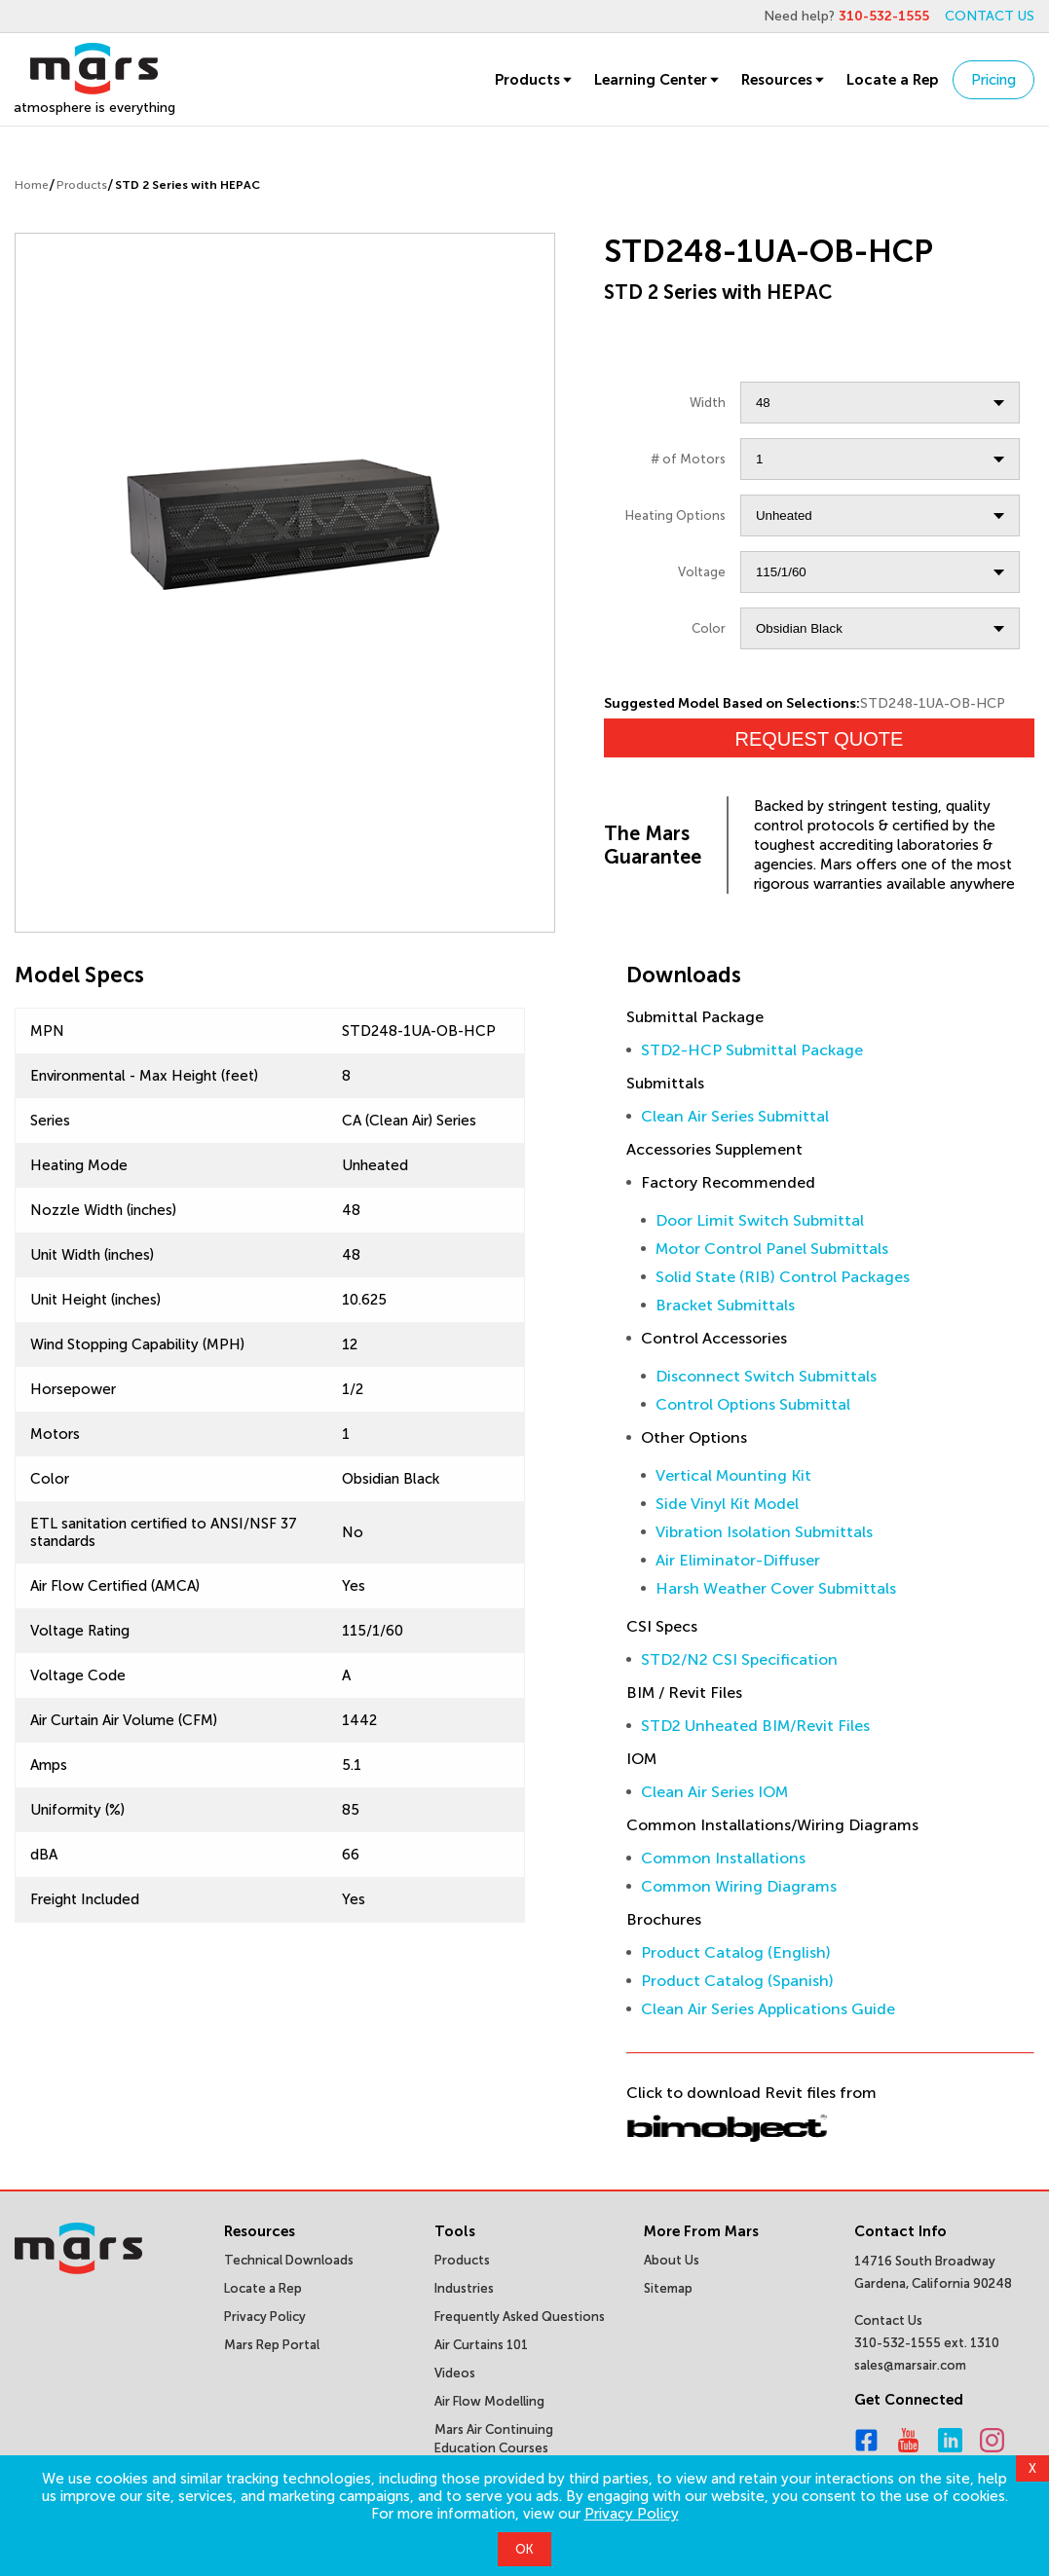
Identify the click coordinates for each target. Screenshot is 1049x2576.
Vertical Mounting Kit (733, 1475)
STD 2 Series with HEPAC (187, 185)
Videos (454, 2373)
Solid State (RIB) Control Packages (783, 1277)
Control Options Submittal (753, 1404)
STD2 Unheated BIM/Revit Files (755, 1725)
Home (32, 185)
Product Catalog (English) (736, 1952)
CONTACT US (989, 16)
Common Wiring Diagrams (739, 1886)
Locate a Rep (892, 80)
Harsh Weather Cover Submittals (776, 1588)
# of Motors (688, 459)
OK (524, 2549)
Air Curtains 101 (481, 2344)
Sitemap (668, 2288)
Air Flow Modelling (489, 2401)
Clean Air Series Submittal (735, 1116)
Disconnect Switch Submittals (766, 1376)
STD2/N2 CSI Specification (739, 1659)
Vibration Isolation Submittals (764, 1532)
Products (535, 80)
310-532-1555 (884, 16)
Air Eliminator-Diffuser (738, 1560)
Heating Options (675, 515)
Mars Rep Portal (271, 2344)
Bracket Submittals (725, 1305)
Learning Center (658, 80)
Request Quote (818, 739)
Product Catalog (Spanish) (737, 1980)
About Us (671, 2260)
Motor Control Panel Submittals (772, 1248)
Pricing (993, 80)
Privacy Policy (631, 2513)
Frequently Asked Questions (519, 2316)
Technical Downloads (289, 2260)
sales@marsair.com (910, 2365)
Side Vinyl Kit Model (727, 1503)
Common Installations (723, 1858)
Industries (464, 2288)
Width (708, 402)
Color (709, 628)
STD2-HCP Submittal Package (752, 1050)
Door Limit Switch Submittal (760, 1220)
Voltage (702, 572)
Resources (784, 80)
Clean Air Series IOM (714, 1792)
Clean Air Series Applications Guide (768, 2009)
